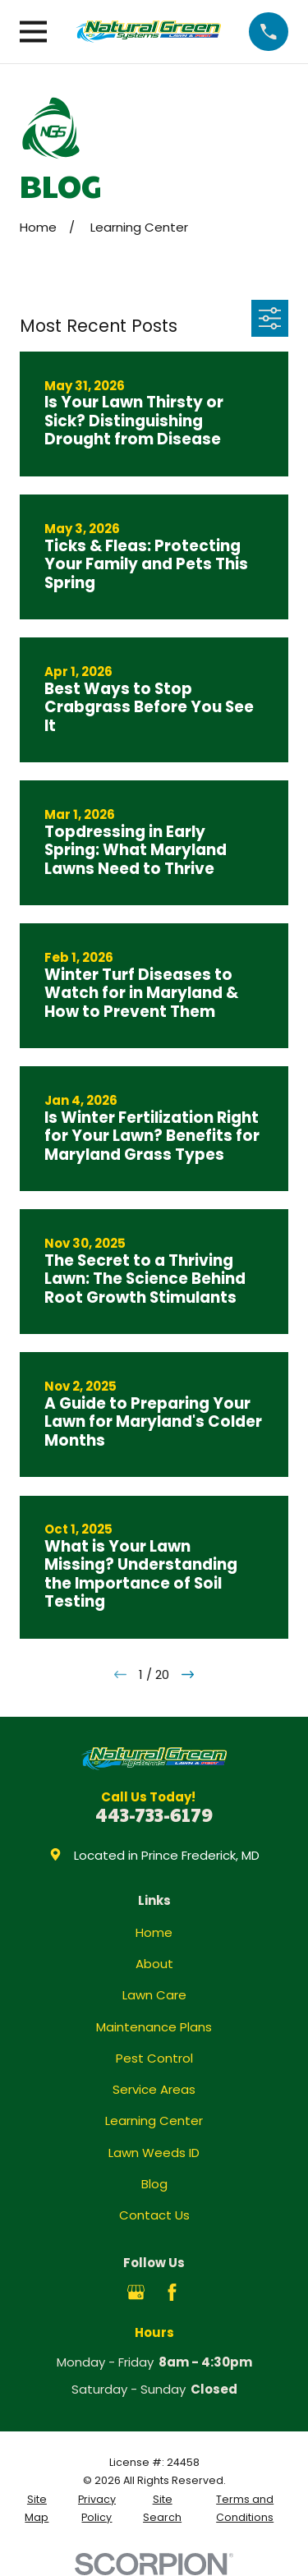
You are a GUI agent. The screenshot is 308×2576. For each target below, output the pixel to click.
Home (154, 1932)
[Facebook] (172, 2292)
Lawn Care (154, 1994)
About (154, 1963)
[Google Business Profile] (136, 2292)
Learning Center (154, 2120)
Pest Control (154, 2058)
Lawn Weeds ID (154, 2152)
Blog (154, 2183)
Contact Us (154, 2215)
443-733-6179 (154, 1814)
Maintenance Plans (154, 2027)
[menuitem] (36, 2509)
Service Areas (154, 2089)
